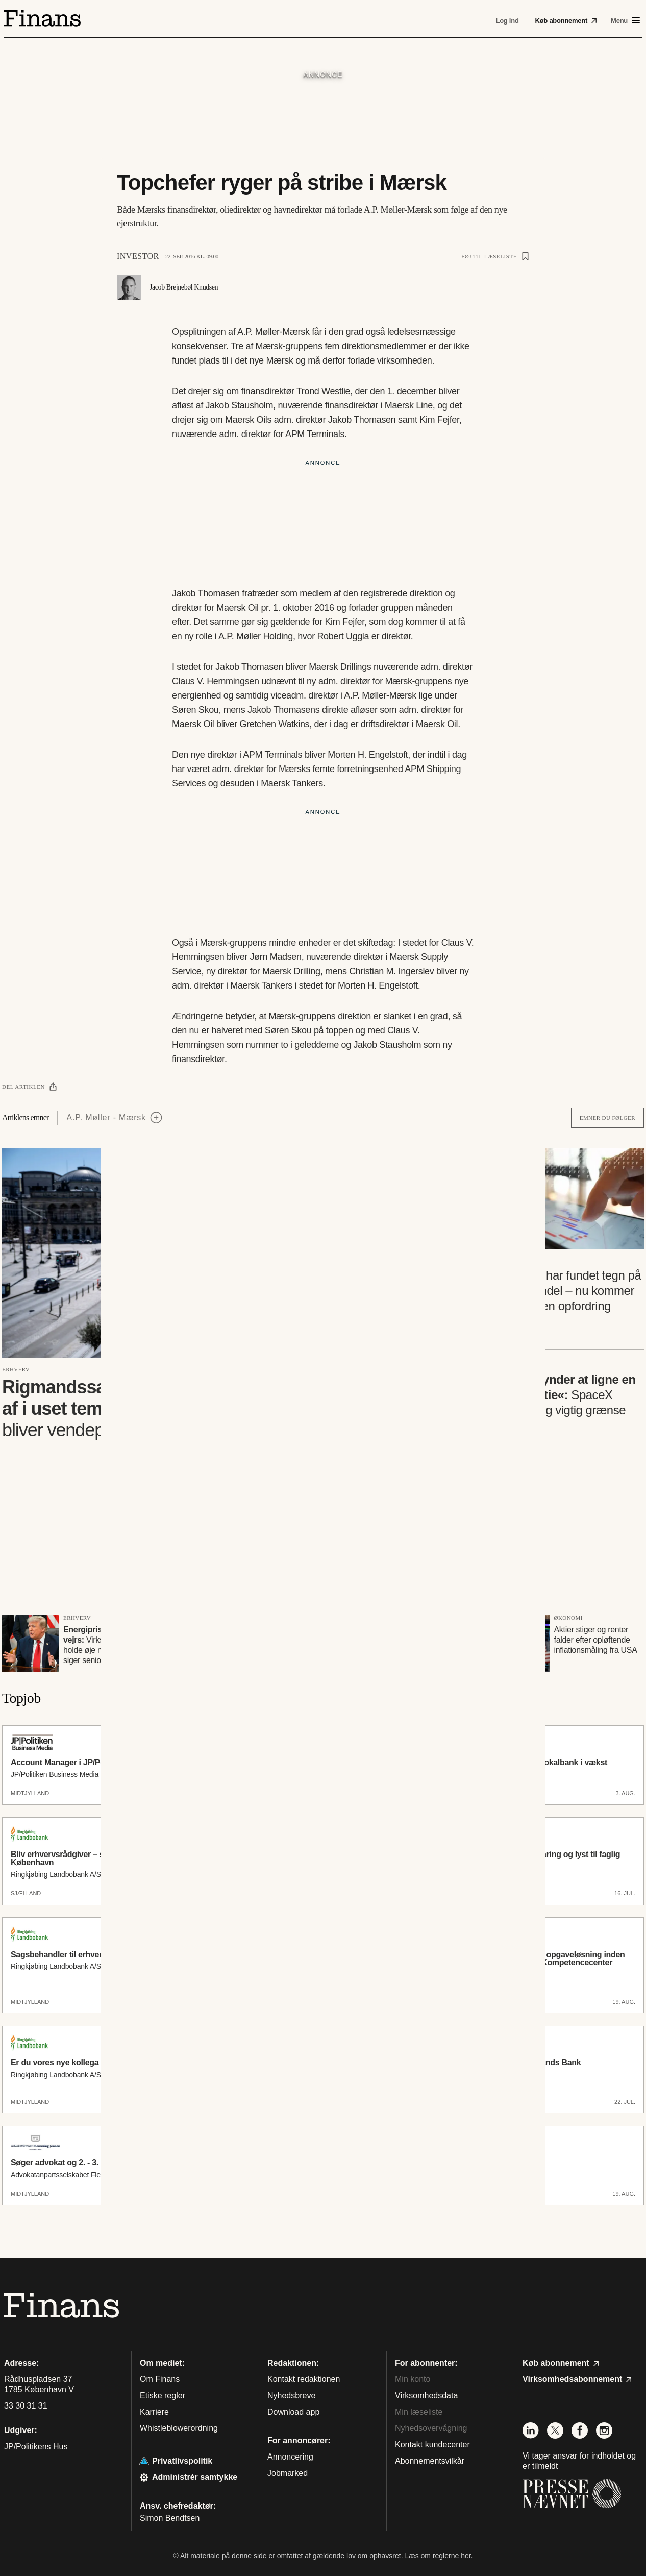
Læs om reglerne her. (439, 2555)
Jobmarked (287, 2473)
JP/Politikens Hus (36, 2446)
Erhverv (16, 1369)
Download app (293, 2412)
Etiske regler (162, 2395)
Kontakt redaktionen (303, 2379)
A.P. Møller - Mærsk (106, 1117)
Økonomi (568, 1618)
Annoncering (290, 2456)
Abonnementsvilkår (429, 2461)
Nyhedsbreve (291, 2395)
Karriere (154, 2412)
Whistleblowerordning (179, 2428)
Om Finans (160, 2379)
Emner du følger (607, 1118)
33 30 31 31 (25, 2406)
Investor (138, 256)
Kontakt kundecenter (432, 2444)
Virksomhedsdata (426, 2395)
